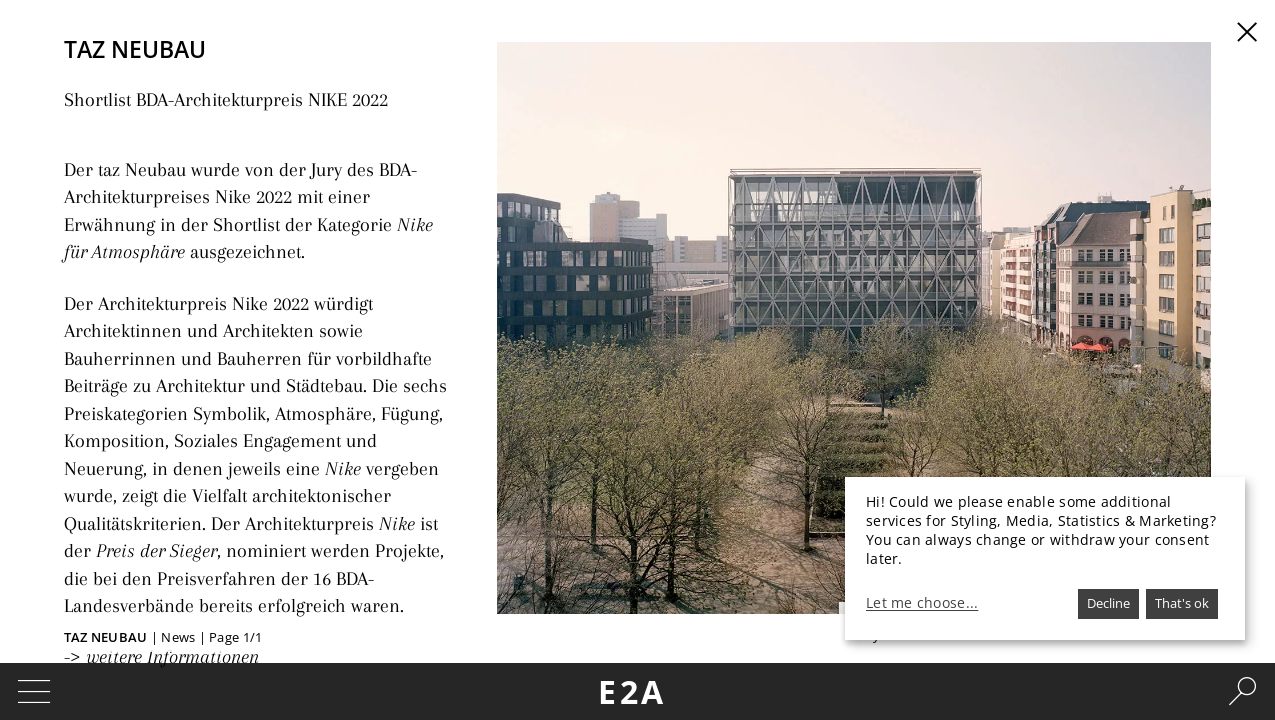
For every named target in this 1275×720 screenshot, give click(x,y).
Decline (1108, 603)
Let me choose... (922, 603)
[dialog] (1045, 558)
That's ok (1182, 603)
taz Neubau (107, 637)
